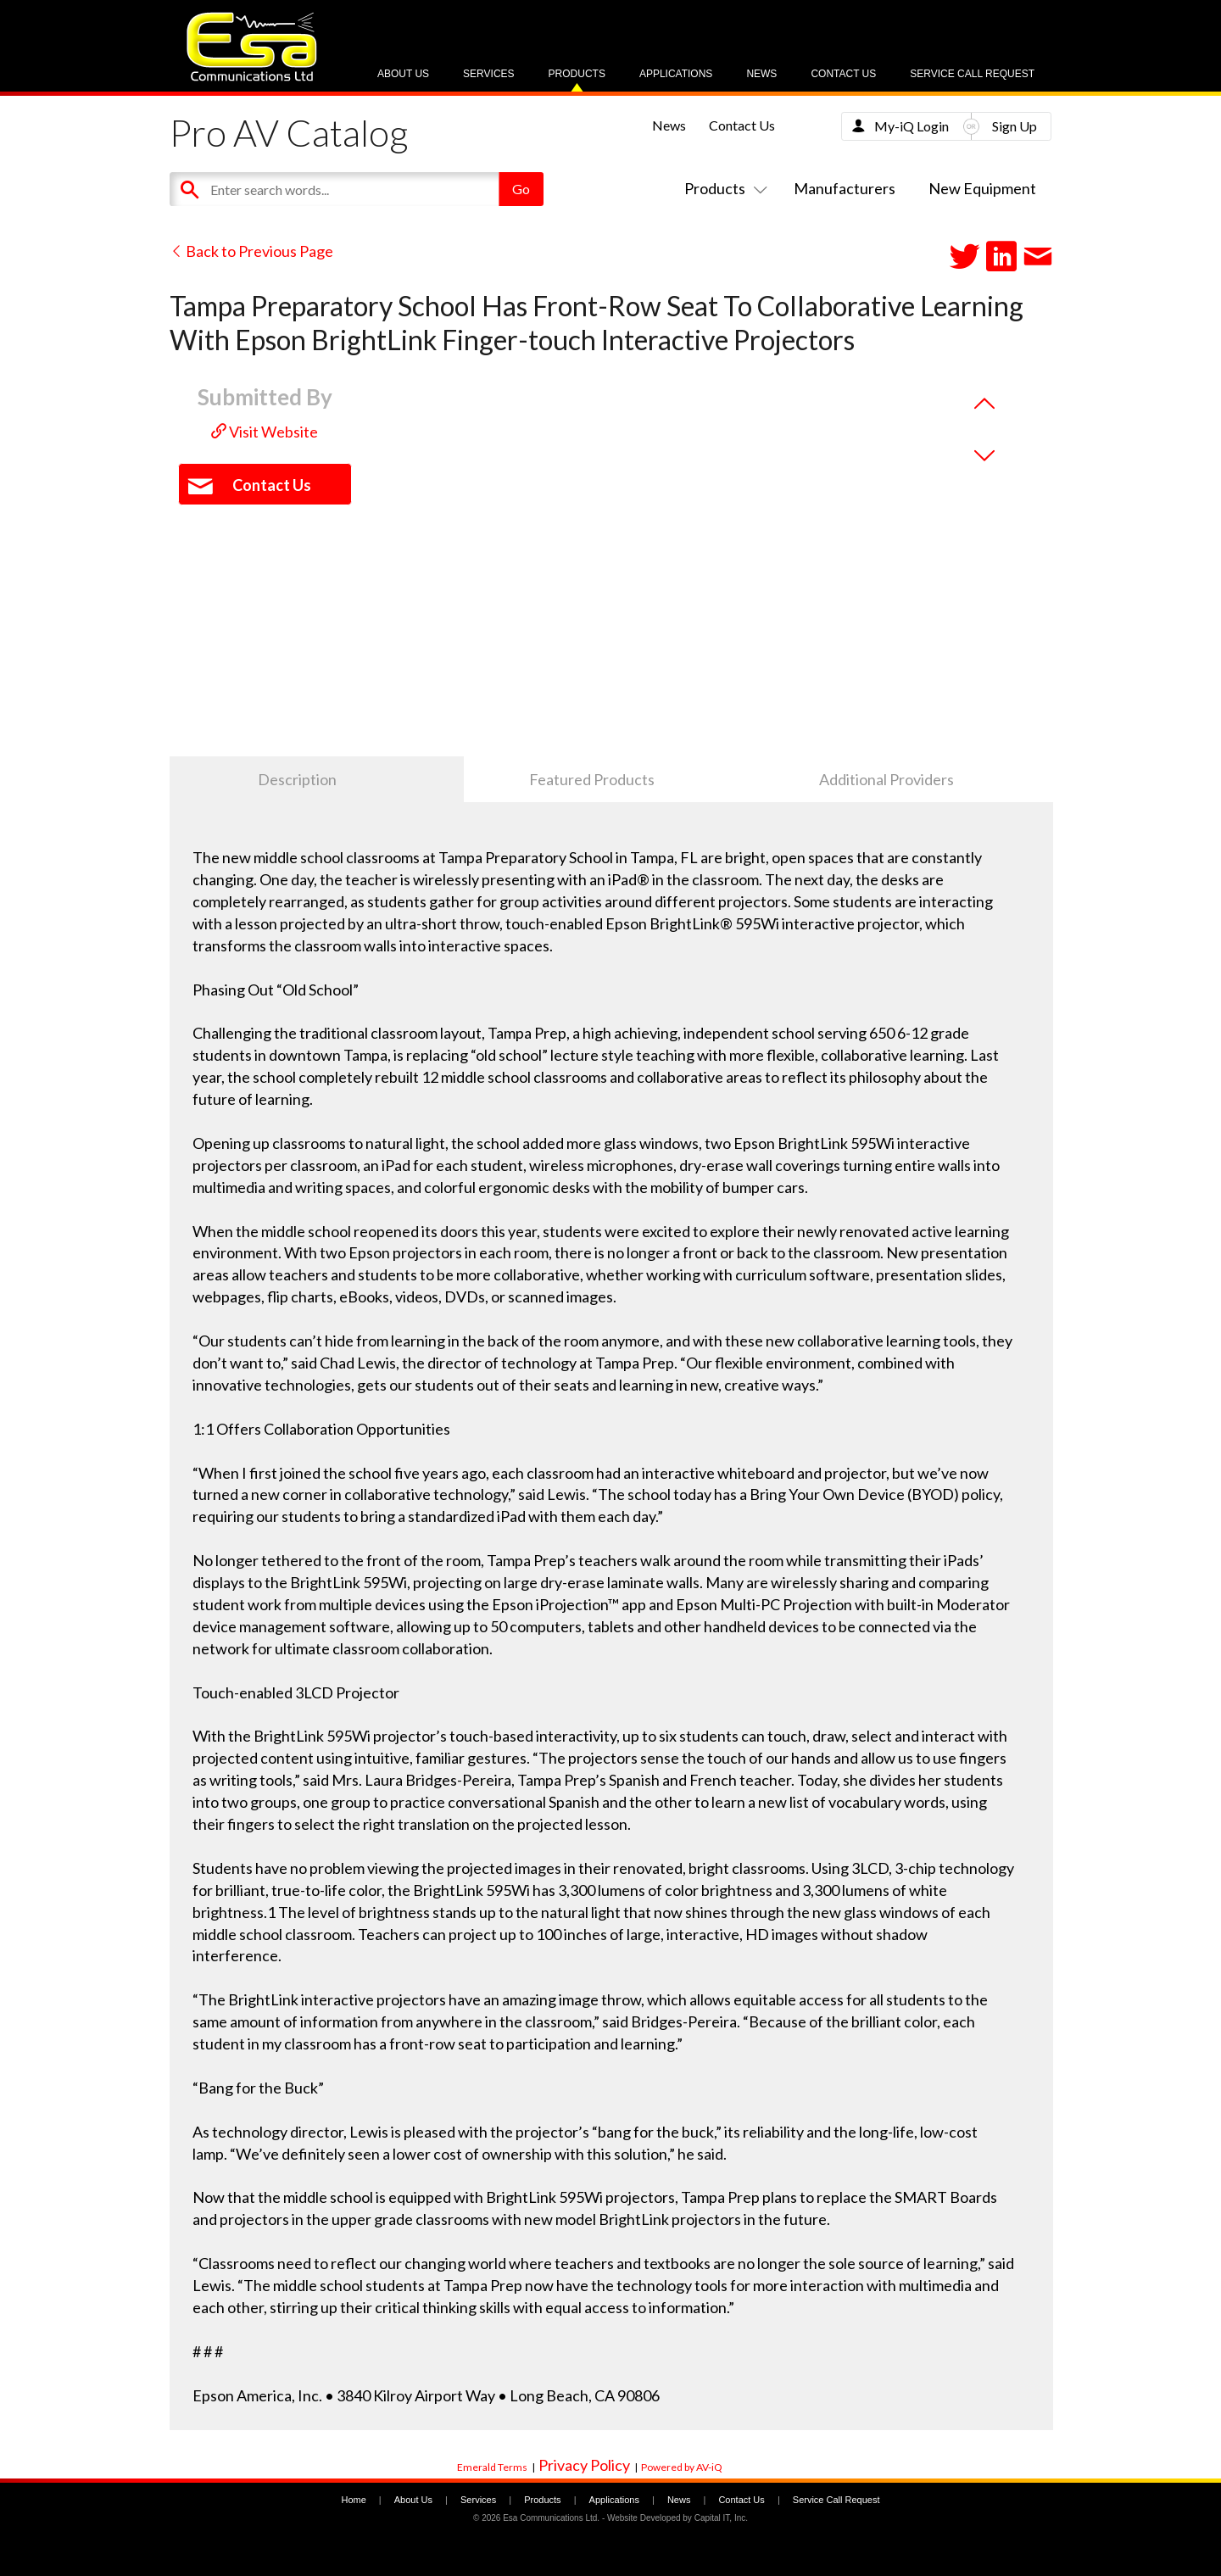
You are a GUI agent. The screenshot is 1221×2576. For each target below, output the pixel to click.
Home (353, 2500)
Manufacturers (844, 188)
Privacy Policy (584, 2465)
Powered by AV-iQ (681, 2467)
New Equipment (982, 188)
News (761, 74)
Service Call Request (972, 74)
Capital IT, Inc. (721, 2518)
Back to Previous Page (251, 251)
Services (488, 74)
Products (577, 74)
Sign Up (1014, 126)
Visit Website (264, 431)
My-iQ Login (911, 126)
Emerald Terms (492, 2467)
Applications (675, 74)
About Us (403, 74)
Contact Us (843, 74)
